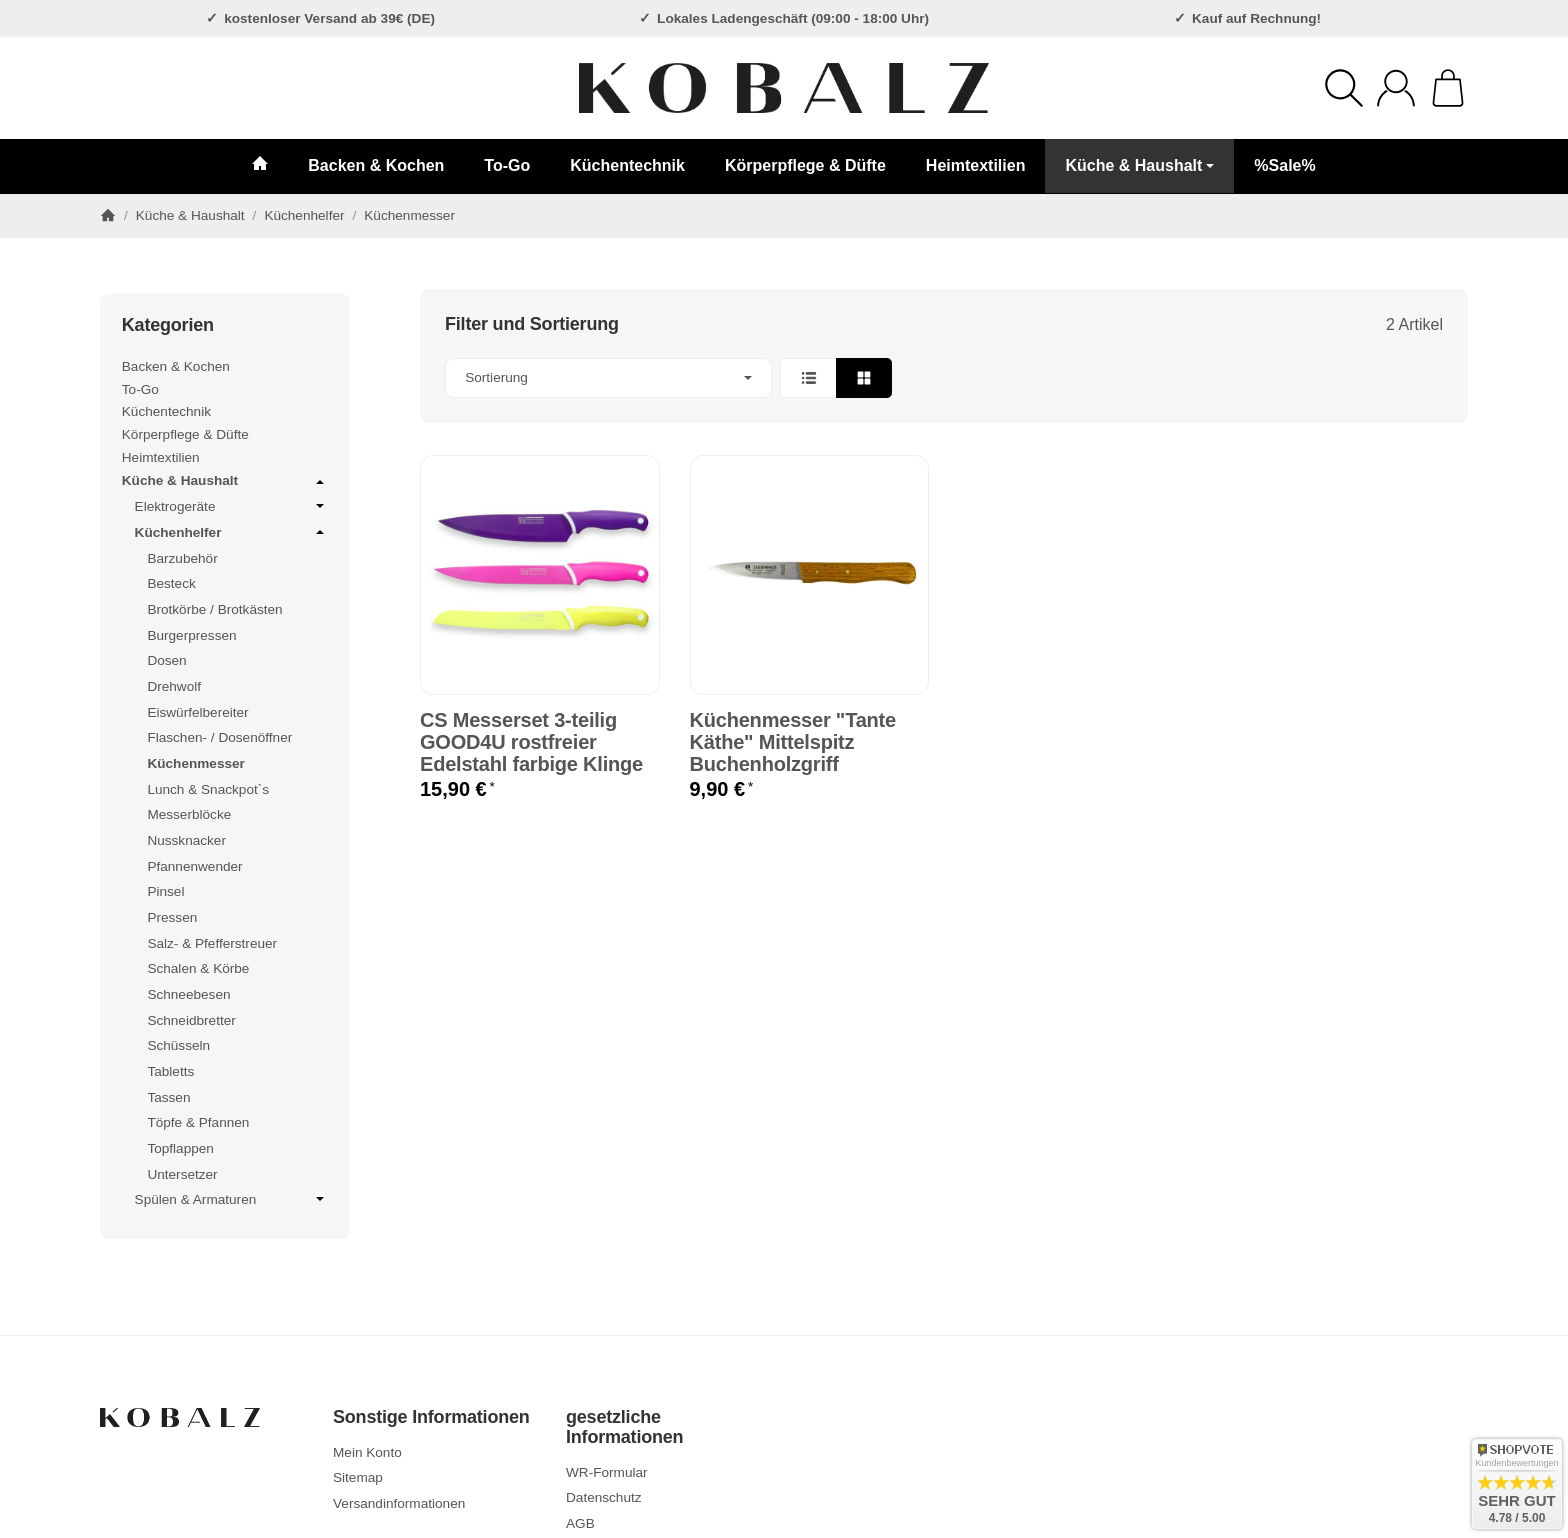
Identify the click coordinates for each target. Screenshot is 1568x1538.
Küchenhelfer (232, 532)
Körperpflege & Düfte (805, 165)
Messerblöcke (189, 814)
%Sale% (1284, 165)
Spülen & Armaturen (232, 1199)
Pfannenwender (194, 866)
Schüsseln (178, 1045)
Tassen (168, 1097)
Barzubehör (182, 558)
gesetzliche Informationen (624, 1427)
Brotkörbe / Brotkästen (214, 609)
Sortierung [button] (608, 377)
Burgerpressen (191, 635)
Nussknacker (186, 840)
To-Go (507, 165)
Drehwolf (174, 686)
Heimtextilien (976, 165)
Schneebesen (188, 994)
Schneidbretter (191, 1020)
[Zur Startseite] (784, 88)
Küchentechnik (627, 165)
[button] (944, 378)
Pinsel (165, 891)
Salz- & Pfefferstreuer (212, 943)
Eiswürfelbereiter (197, 712)
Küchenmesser (195, 763)
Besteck (171, 583)
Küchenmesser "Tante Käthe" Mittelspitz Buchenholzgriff (793, 742)
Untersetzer (182, 1174)
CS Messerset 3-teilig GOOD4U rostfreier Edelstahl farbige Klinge (531, 742)
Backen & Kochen (376, 165)
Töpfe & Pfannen (198, 1122)
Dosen (166, 660)
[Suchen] (1344, 88)
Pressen (172, 917)
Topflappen (180, 1148)
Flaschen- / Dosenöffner (219, 737)
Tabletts (170, 1071)
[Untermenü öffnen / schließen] (320, 482)
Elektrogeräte (232, 506)
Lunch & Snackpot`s (208, 789)
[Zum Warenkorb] (1448, 88)
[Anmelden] (1396, 88)
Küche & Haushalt (1139, 165)
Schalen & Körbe (198, 968)
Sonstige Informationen (431, 1417)
